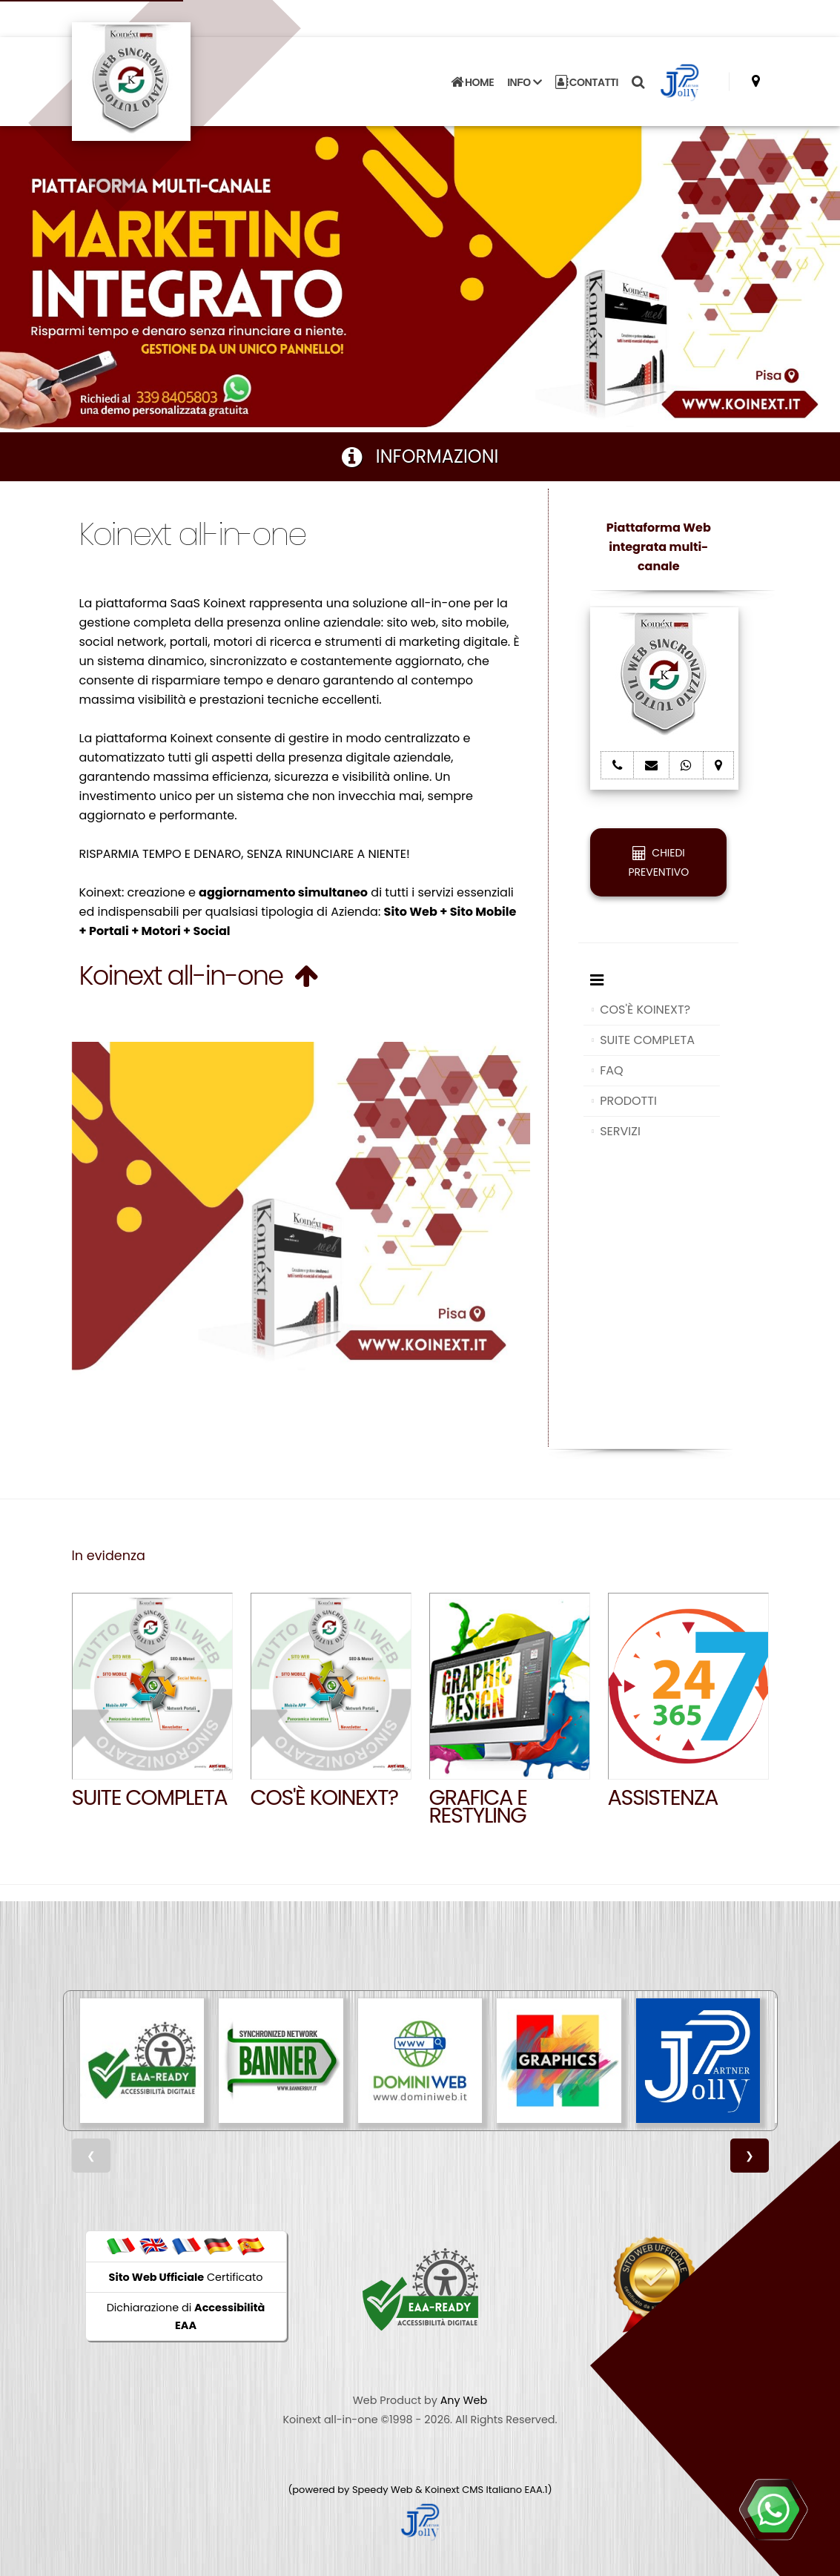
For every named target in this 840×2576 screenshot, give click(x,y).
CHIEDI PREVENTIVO (658, 862)
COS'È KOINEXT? (645, 1009)
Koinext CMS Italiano (474, 2490)
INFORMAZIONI (420, 456)
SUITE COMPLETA (647, 1039)
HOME (472, 82)
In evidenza (108, 1556)
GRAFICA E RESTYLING (478, 1806)
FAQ (611, 1070)
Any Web (464, 2400)
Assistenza (663, 1797)
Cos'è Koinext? (324, 1797)
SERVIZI (620, 1131)
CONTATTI (587, 82)
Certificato (186, 2277)
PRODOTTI (628, 1100)
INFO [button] (524, 82)
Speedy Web (382, 2490)
